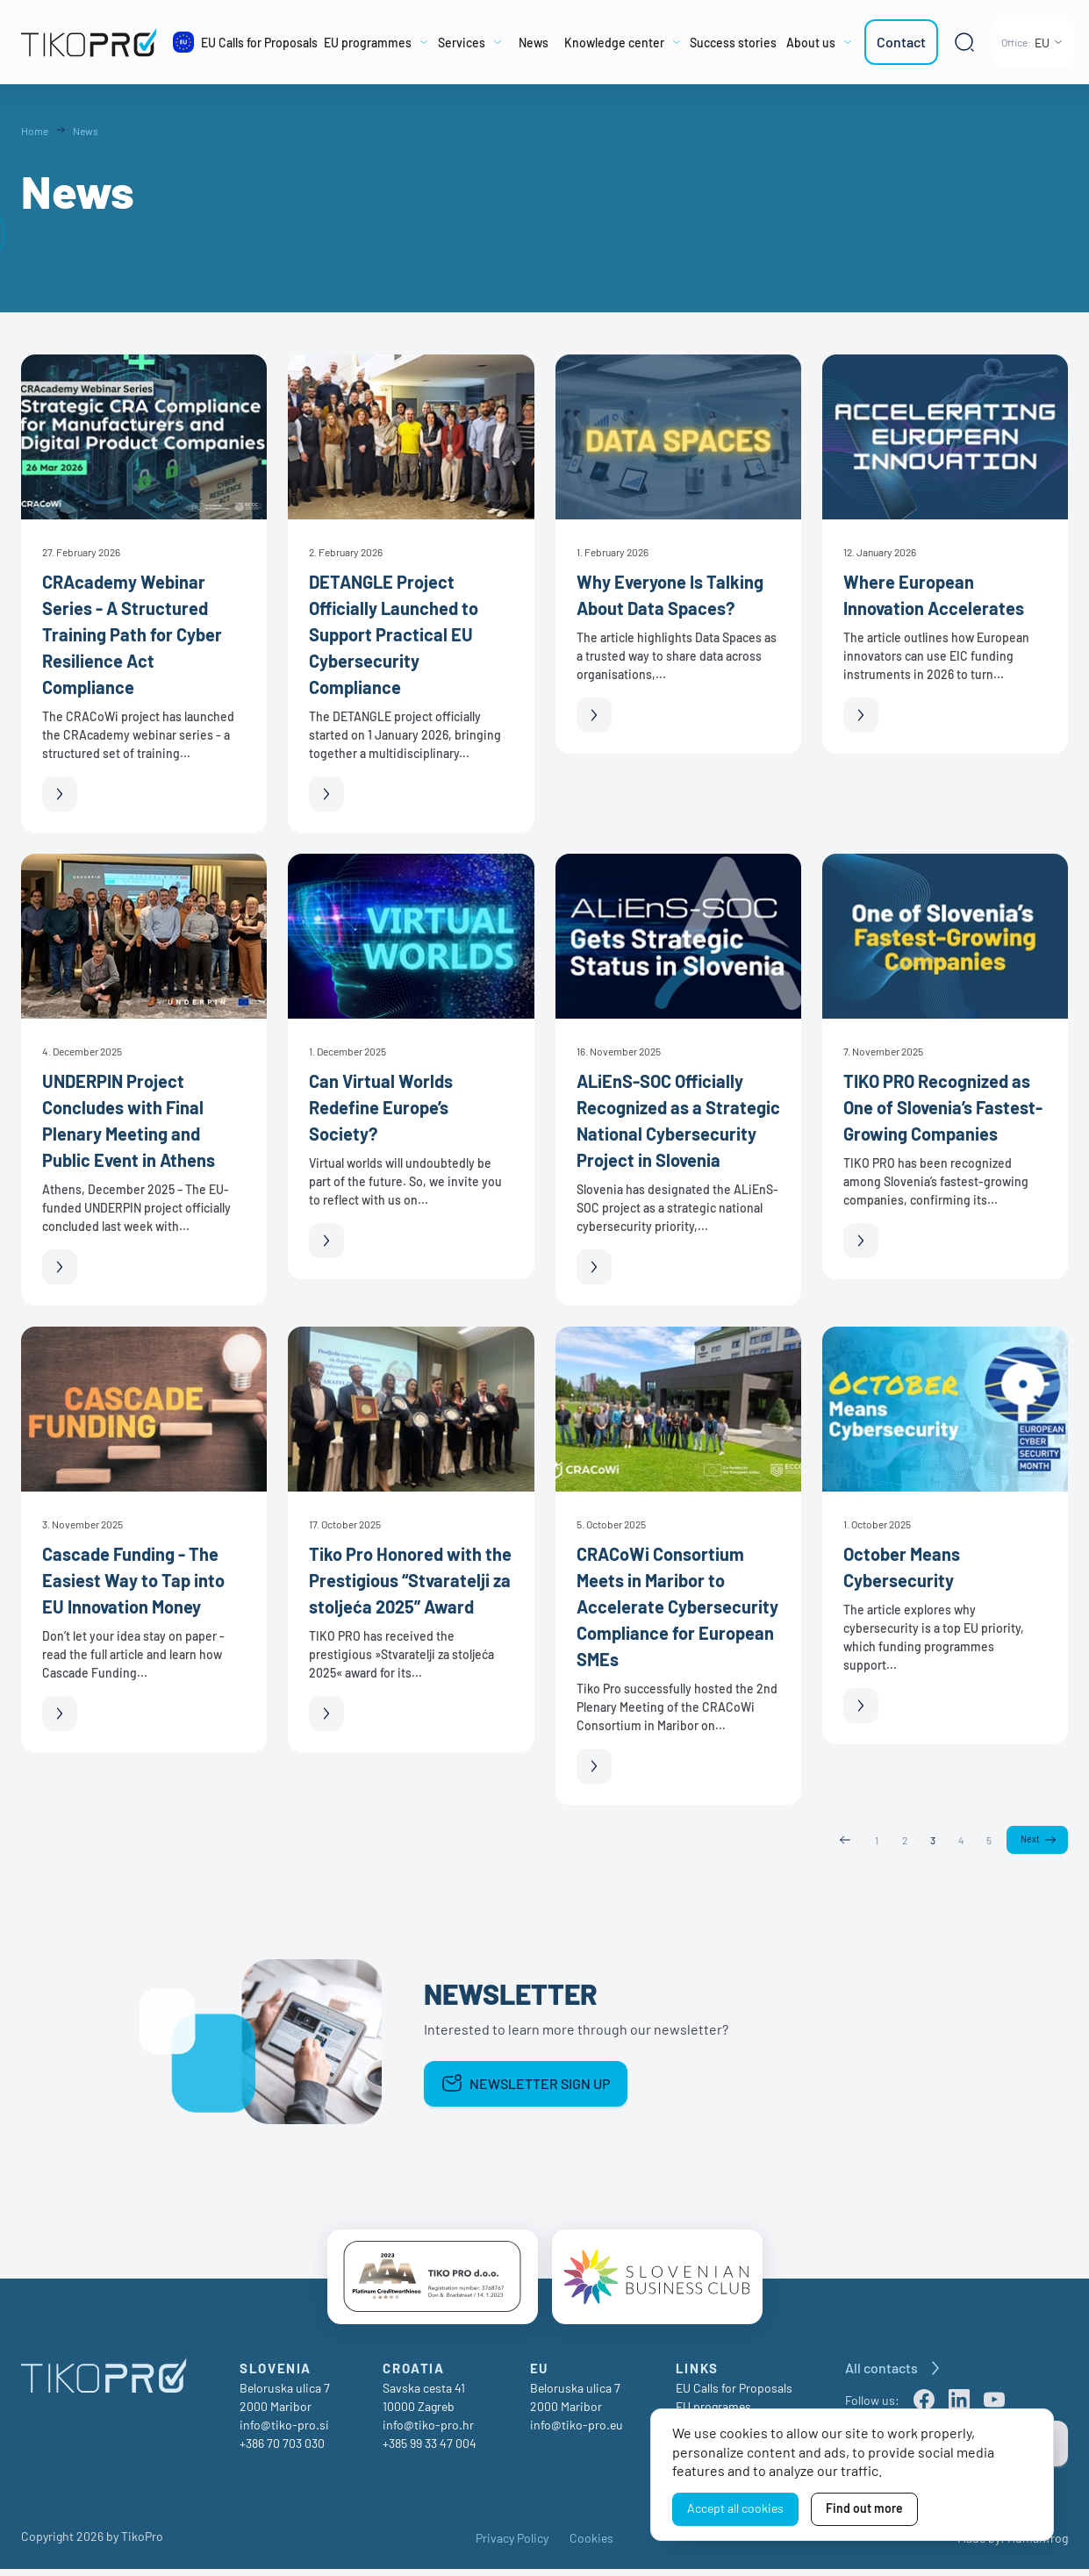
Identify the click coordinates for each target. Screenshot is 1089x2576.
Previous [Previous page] (843, 1841)
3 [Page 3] (931, 1840)
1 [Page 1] (875, 1840)
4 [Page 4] (959, 1840)
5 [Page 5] (988, 1840)
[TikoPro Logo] (89, 42)
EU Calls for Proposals (734, 2394)
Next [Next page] (1029, 1841)
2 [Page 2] (902, 1840)
